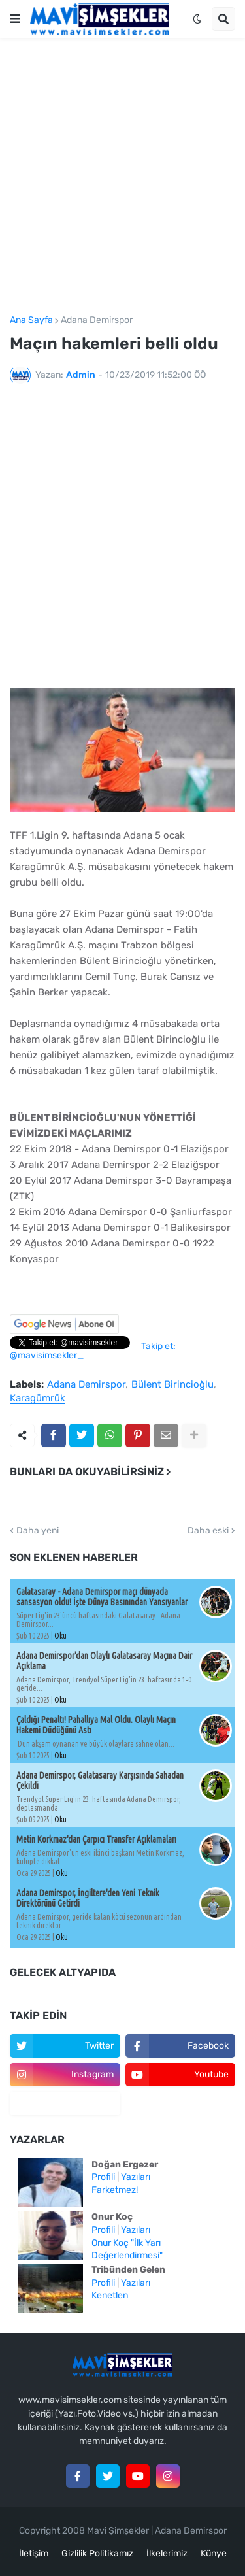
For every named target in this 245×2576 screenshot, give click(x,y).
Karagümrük (37, 1399)
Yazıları (135, 2177)
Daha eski (208, 1530)
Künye (214, 2553)
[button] (15, 19)
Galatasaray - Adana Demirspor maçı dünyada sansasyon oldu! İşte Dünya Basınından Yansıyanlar (102, 1596)
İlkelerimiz (167, 2553)
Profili (103, 2177)
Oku (60, 1635)
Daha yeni (37, 1530)
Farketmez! (114, 2190)
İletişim (33, 2553)
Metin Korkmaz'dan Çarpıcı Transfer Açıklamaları (96, 1839)
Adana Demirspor (97, 320)
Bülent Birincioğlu (172, 1385)
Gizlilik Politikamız (97, 2553)
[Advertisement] (122, 176)
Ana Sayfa (31, 320)
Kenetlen (109, 2295)
